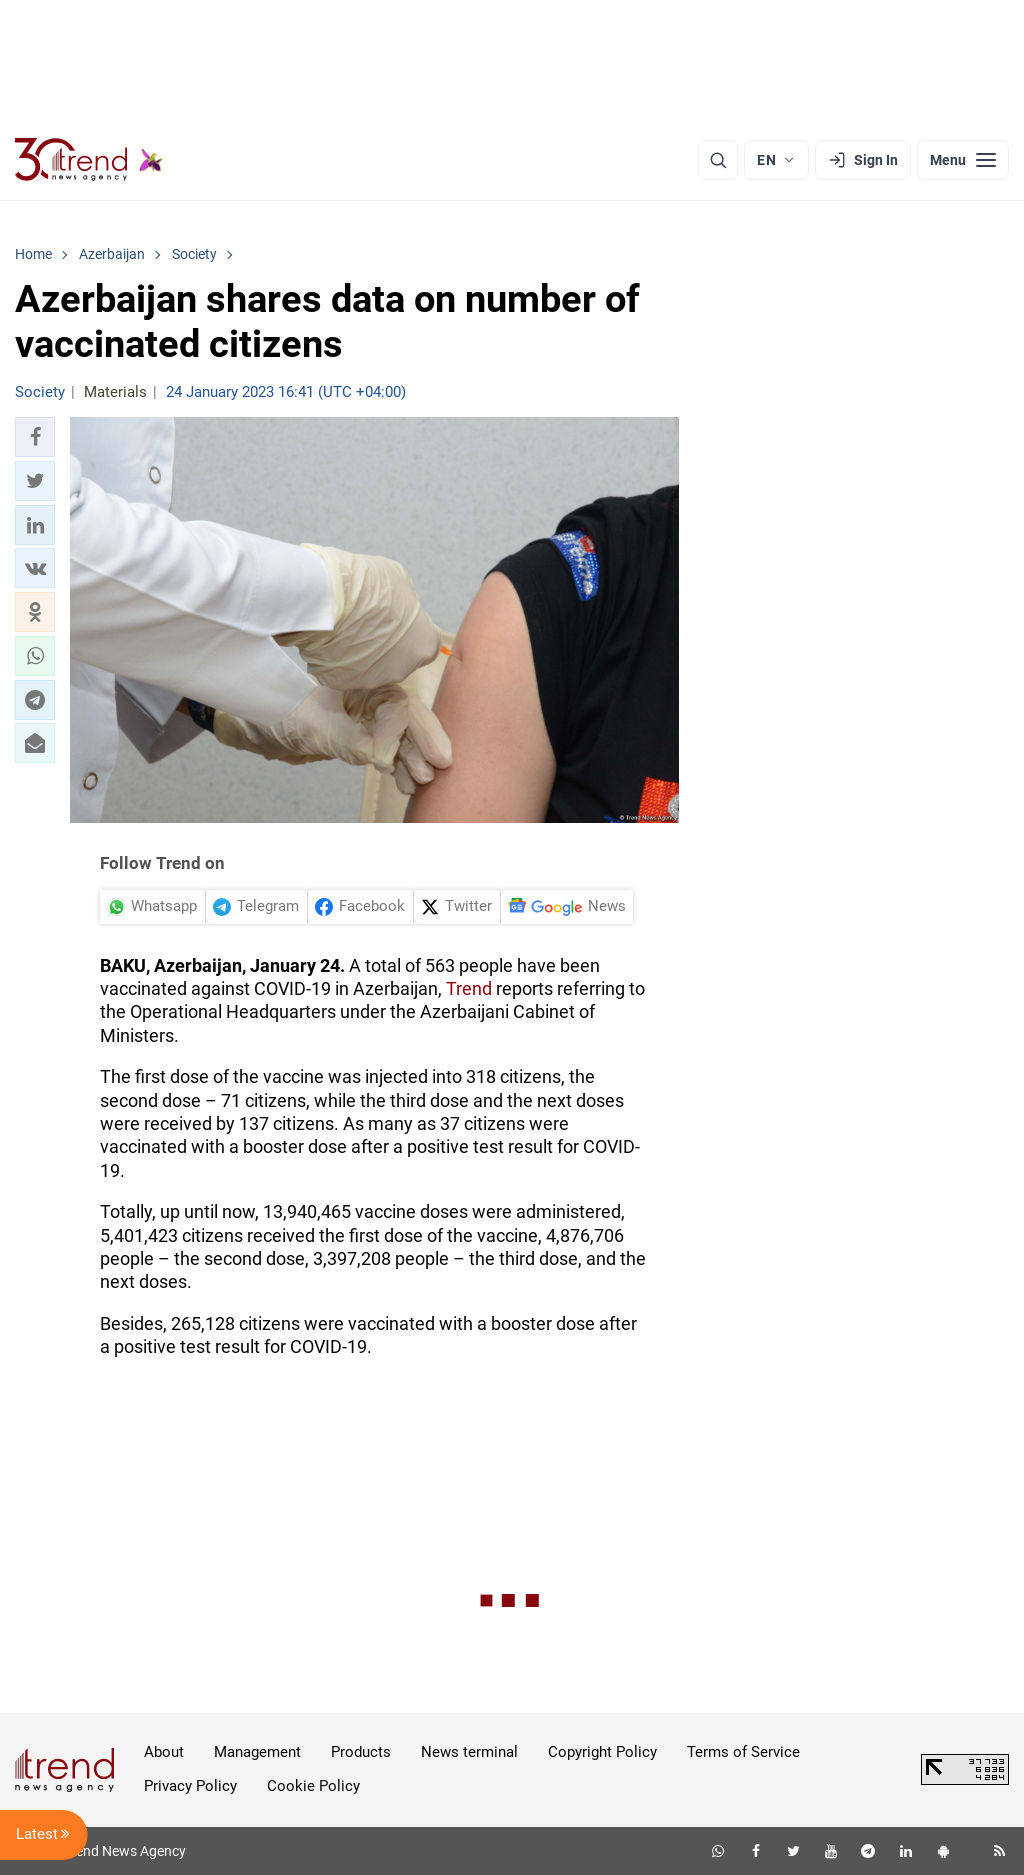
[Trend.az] (89, 160)
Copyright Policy (602, 1752)
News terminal (469, 1752)
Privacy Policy (190, 1786)
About (164, 1752)
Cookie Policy (313, 1786)
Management (257, 1752)
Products (361, 1752)
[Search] (718, 160)
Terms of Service (743, 1752)
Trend (469, 988)
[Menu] (963, 160)
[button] (35, 437)
